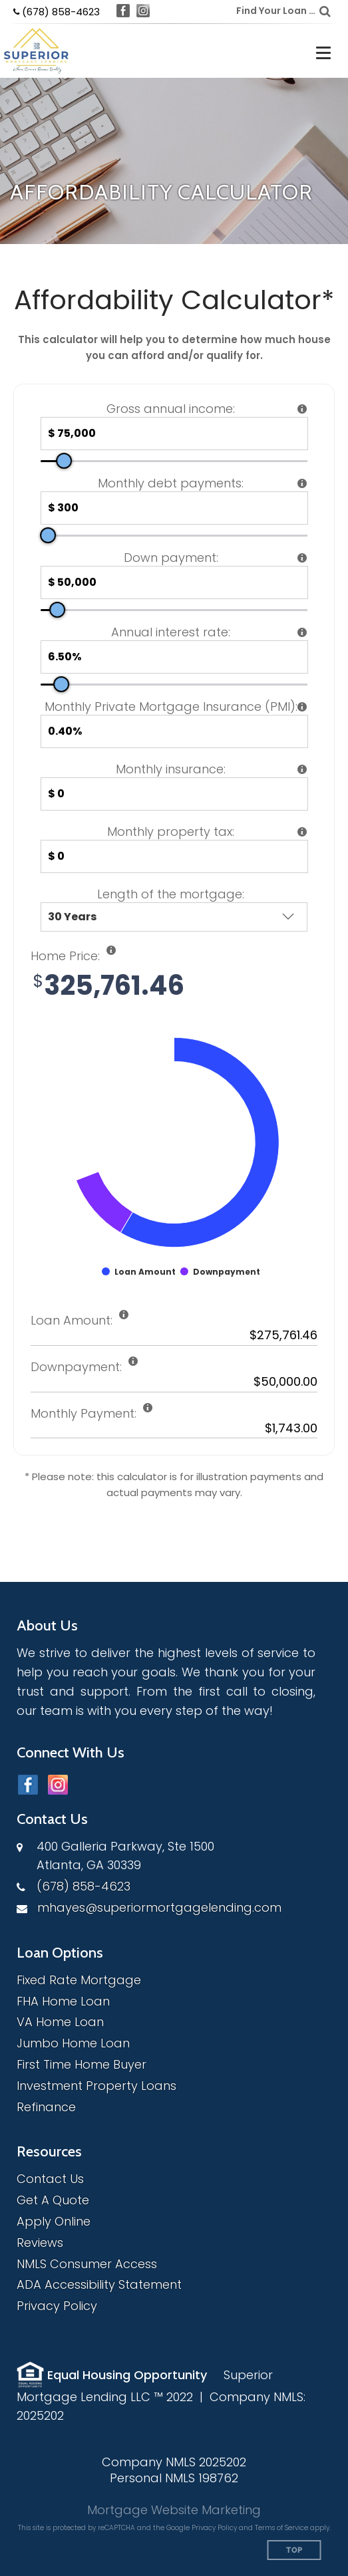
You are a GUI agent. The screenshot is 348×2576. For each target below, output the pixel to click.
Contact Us (50, 2178)
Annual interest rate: (170, 632)
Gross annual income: (170, 409)
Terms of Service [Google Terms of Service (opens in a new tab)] (281, 2528)
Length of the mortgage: (170, 894)
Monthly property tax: (170, 832)
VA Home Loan (60, 2021)
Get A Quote (53, 2200)
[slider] (64, 461)
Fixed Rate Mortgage (79, 1980)
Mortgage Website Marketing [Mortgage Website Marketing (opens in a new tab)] (174, 2510)
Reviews (40, 2242)
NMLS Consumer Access (87, 2263)
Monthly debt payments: (171, 483)
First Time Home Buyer (81, 2064)
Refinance (46, 2107)
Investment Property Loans (96, 2085)
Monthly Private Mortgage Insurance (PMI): (171, 707)
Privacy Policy (57, 2305)
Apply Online (53, 2221)
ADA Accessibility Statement (99, 2284)
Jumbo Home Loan (73, 2043)
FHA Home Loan (63, 2001)
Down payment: (171, 558)
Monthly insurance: (171, 769)
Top (294, 2550)
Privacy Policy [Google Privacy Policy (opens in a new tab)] (214, 2528)
